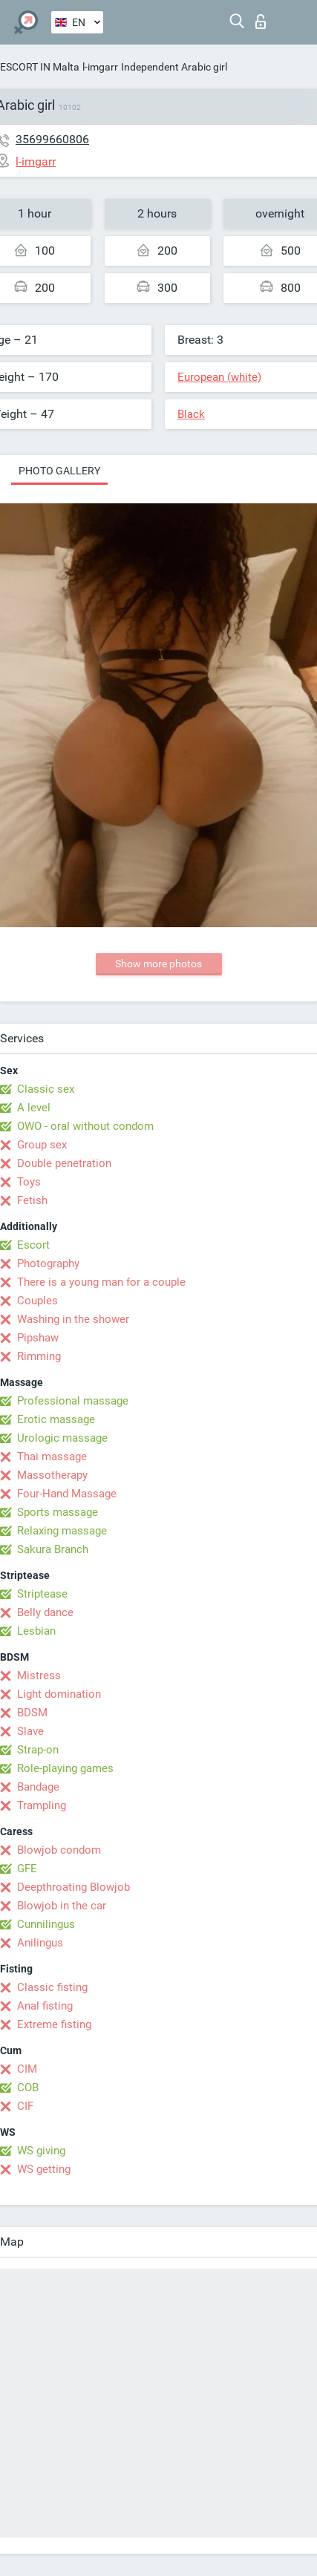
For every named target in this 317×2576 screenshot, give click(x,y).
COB (28, 2087)
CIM (27, 2069)
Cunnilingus (46, 1924)
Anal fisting (45, 2006)
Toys (29, 1182)
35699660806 (52, 139)
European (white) (219, 377)
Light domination (59, 1694)
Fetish (32, 1200)
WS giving (41, 2150)
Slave (30, 1731)
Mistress (39, 1675)
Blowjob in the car (61, 1905)
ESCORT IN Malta (39, 67)
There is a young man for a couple (101, 1282)
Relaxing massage (62, 1530)
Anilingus (40, 1942)
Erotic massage (56, 1419)
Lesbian (36, 1631)
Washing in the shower (73, 1319)
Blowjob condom (59, 1850)
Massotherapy (52, 1475)
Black (191, 414)
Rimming (39, 1356)
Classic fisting (52, 1987)
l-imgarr (100, 67)
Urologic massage (62, 1438)
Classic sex (45, 1089)
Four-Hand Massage (67, 1493)
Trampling (41, 1805)
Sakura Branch (52, 1549)
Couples (37, 1300)
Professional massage (72, 1401)
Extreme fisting (54, 2024)
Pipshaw (38, 1337)
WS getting (44, 2169)
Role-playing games (65, 1768)
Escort (33, 1245)
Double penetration (64, 1163)
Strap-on (38, 1749)
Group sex (42, 1144)
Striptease (42, 1594)
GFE (27, 1868)
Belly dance (45, 1612)
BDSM (32, 1712)
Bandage (38, 1787)
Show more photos (158, 964)
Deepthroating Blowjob (73, 1887)
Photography (48, 1263)
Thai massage (52, 1456)
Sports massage (57, 1512)
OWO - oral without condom (85, 1126)
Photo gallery (59, 471)
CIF (25, 2106)
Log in (260, 21)
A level (33, 1107)
